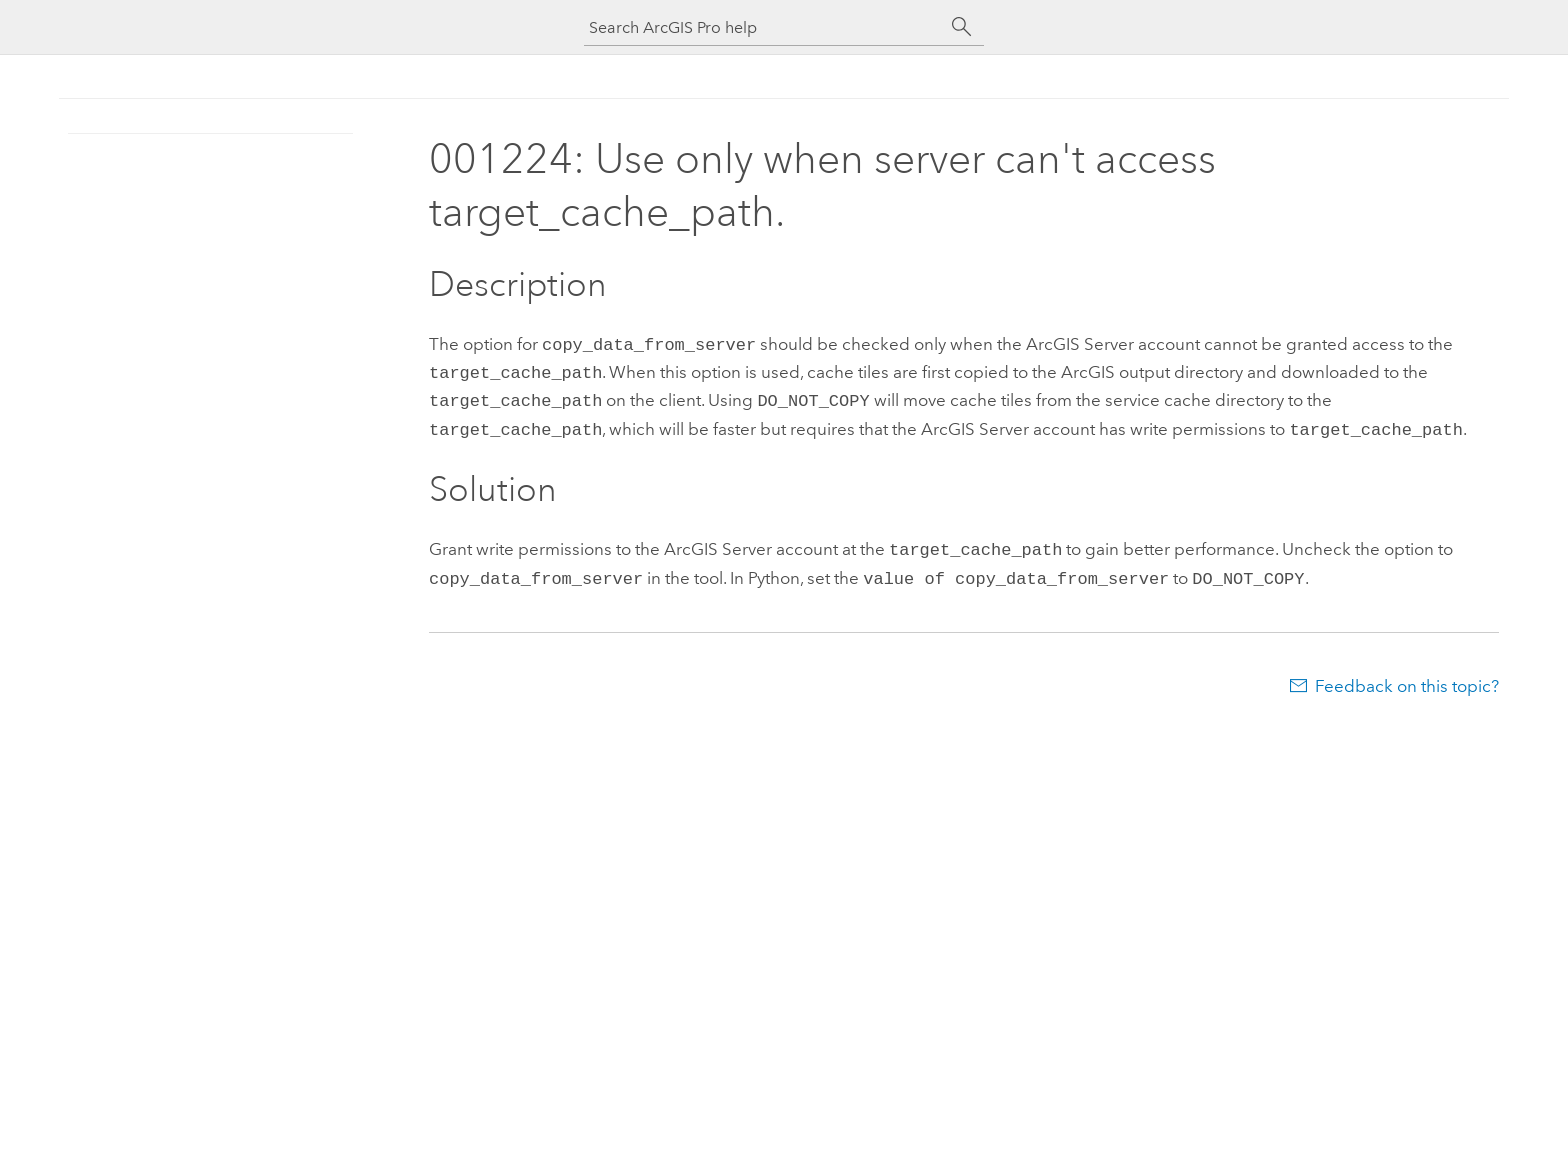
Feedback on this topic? (1407, 674)
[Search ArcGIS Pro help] (764, 27)
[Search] (962, 27)
